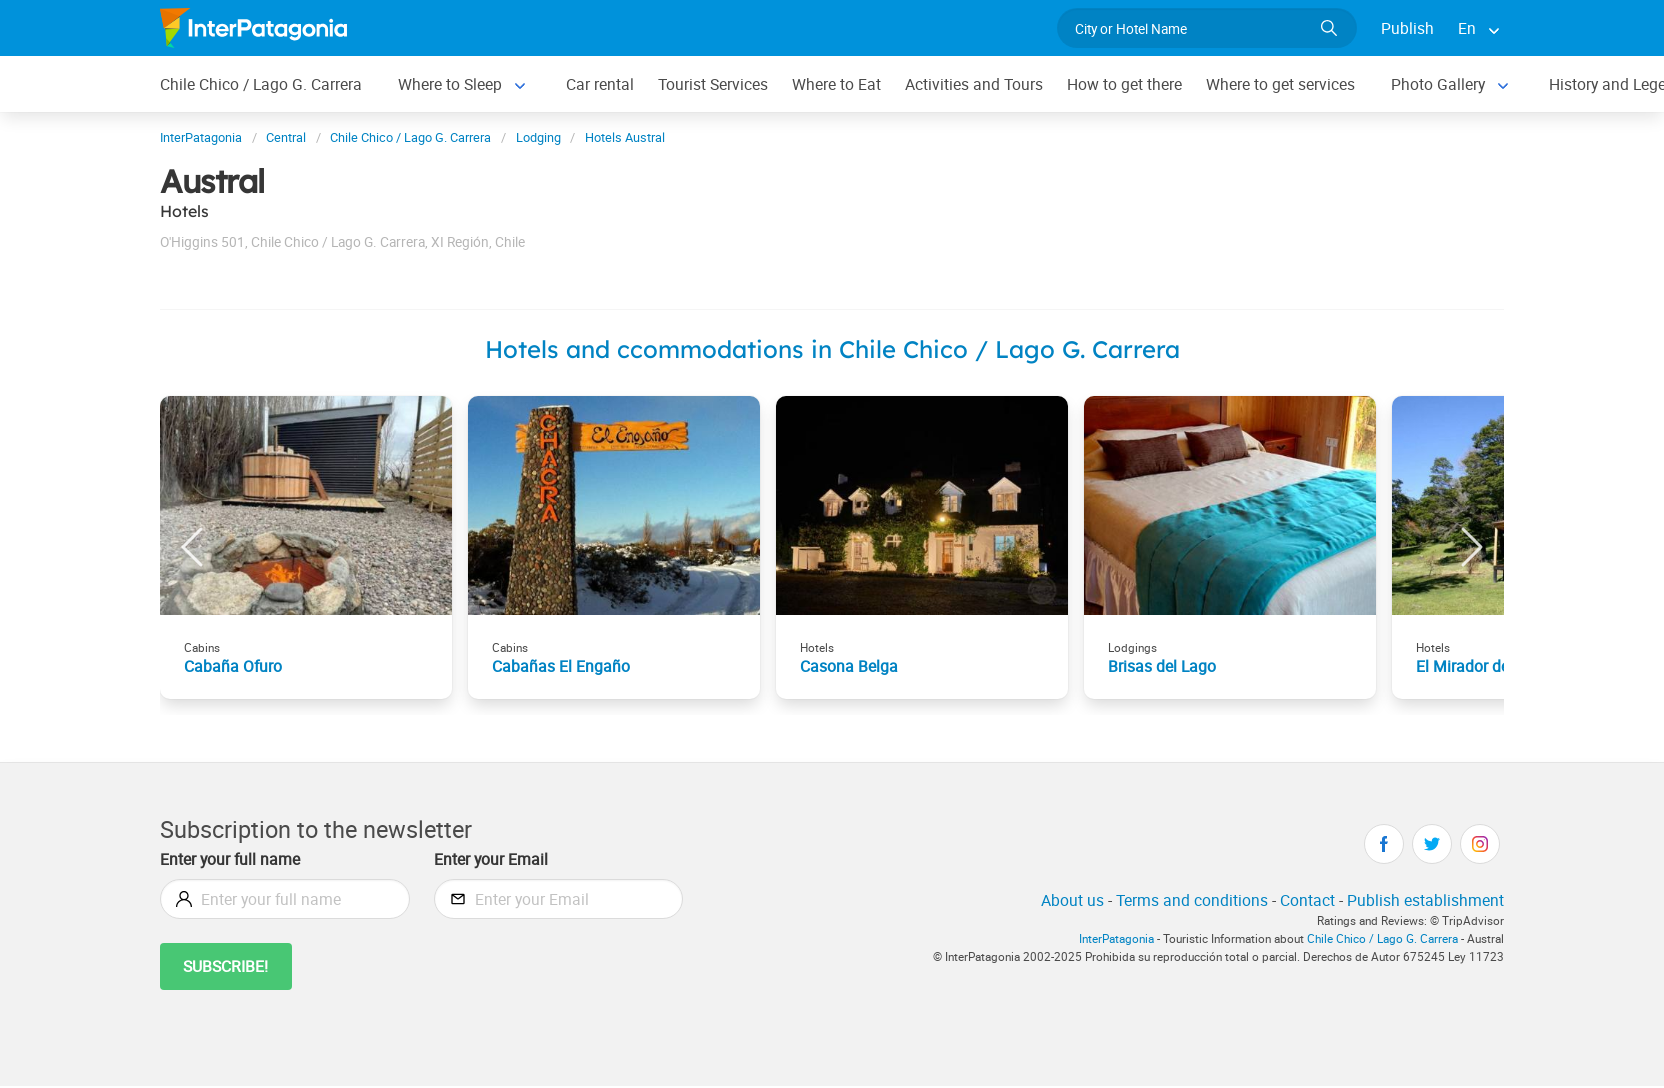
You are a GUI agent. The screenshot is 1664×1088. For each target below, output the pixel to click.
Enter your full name (230, 859)
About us (1072, 900)
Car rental (600, 84)
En (1467, 28)
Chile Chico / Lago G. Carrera (261, 84)
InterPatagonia (1116, 938)
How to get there (1124, 84)
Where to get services (1280, 84)
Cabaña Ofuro (233, 666)
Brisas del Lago (1162, 666)
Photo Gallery (1438, 84)
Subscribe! (225, 966)
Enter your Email (491, 859)
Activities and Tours (974, 84)
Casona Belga (849, 666)
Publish (1407, 28)
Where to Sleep (450, 84)
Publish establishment (1425, 900)
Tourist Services (713, 84)
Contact (1307, 900)
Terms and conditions (1192, 900)
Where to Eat (836, 84)
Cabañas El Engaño (561, 666)
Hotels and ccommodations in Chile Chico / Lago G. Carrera (832, 349)
